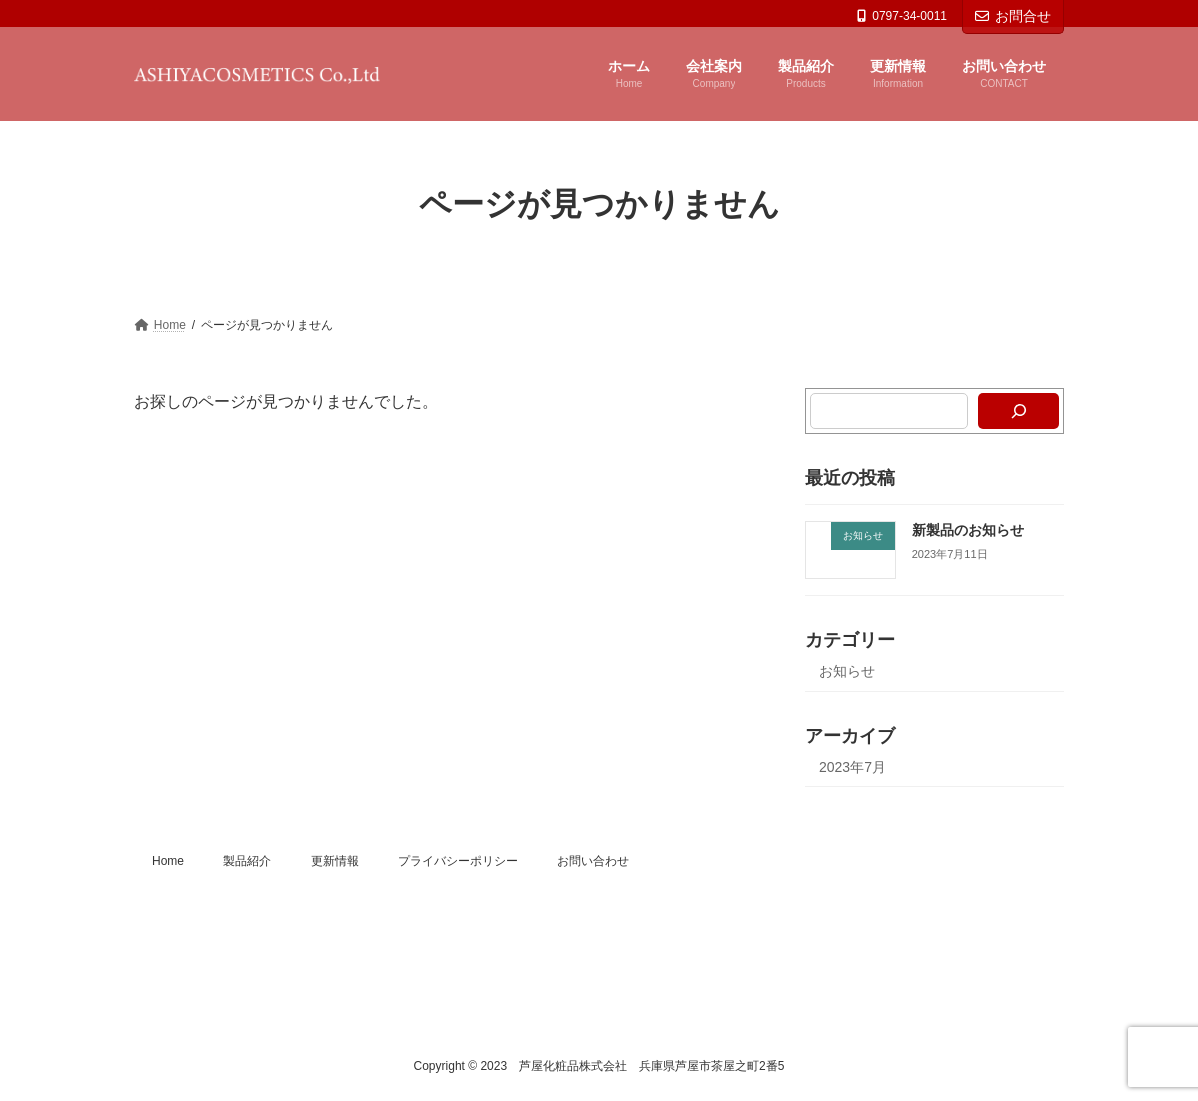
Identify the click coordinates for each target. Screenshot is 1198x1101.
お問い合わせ (593, 861)
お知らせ (847, 671)
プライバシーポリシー (458, 861)
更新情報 (335, 861)
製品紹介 (247, 861)
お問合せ (1013, 16)
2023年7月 (852, 767)
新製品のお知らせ (968, 530)
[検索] (1018, 411)
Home (168, 861)
